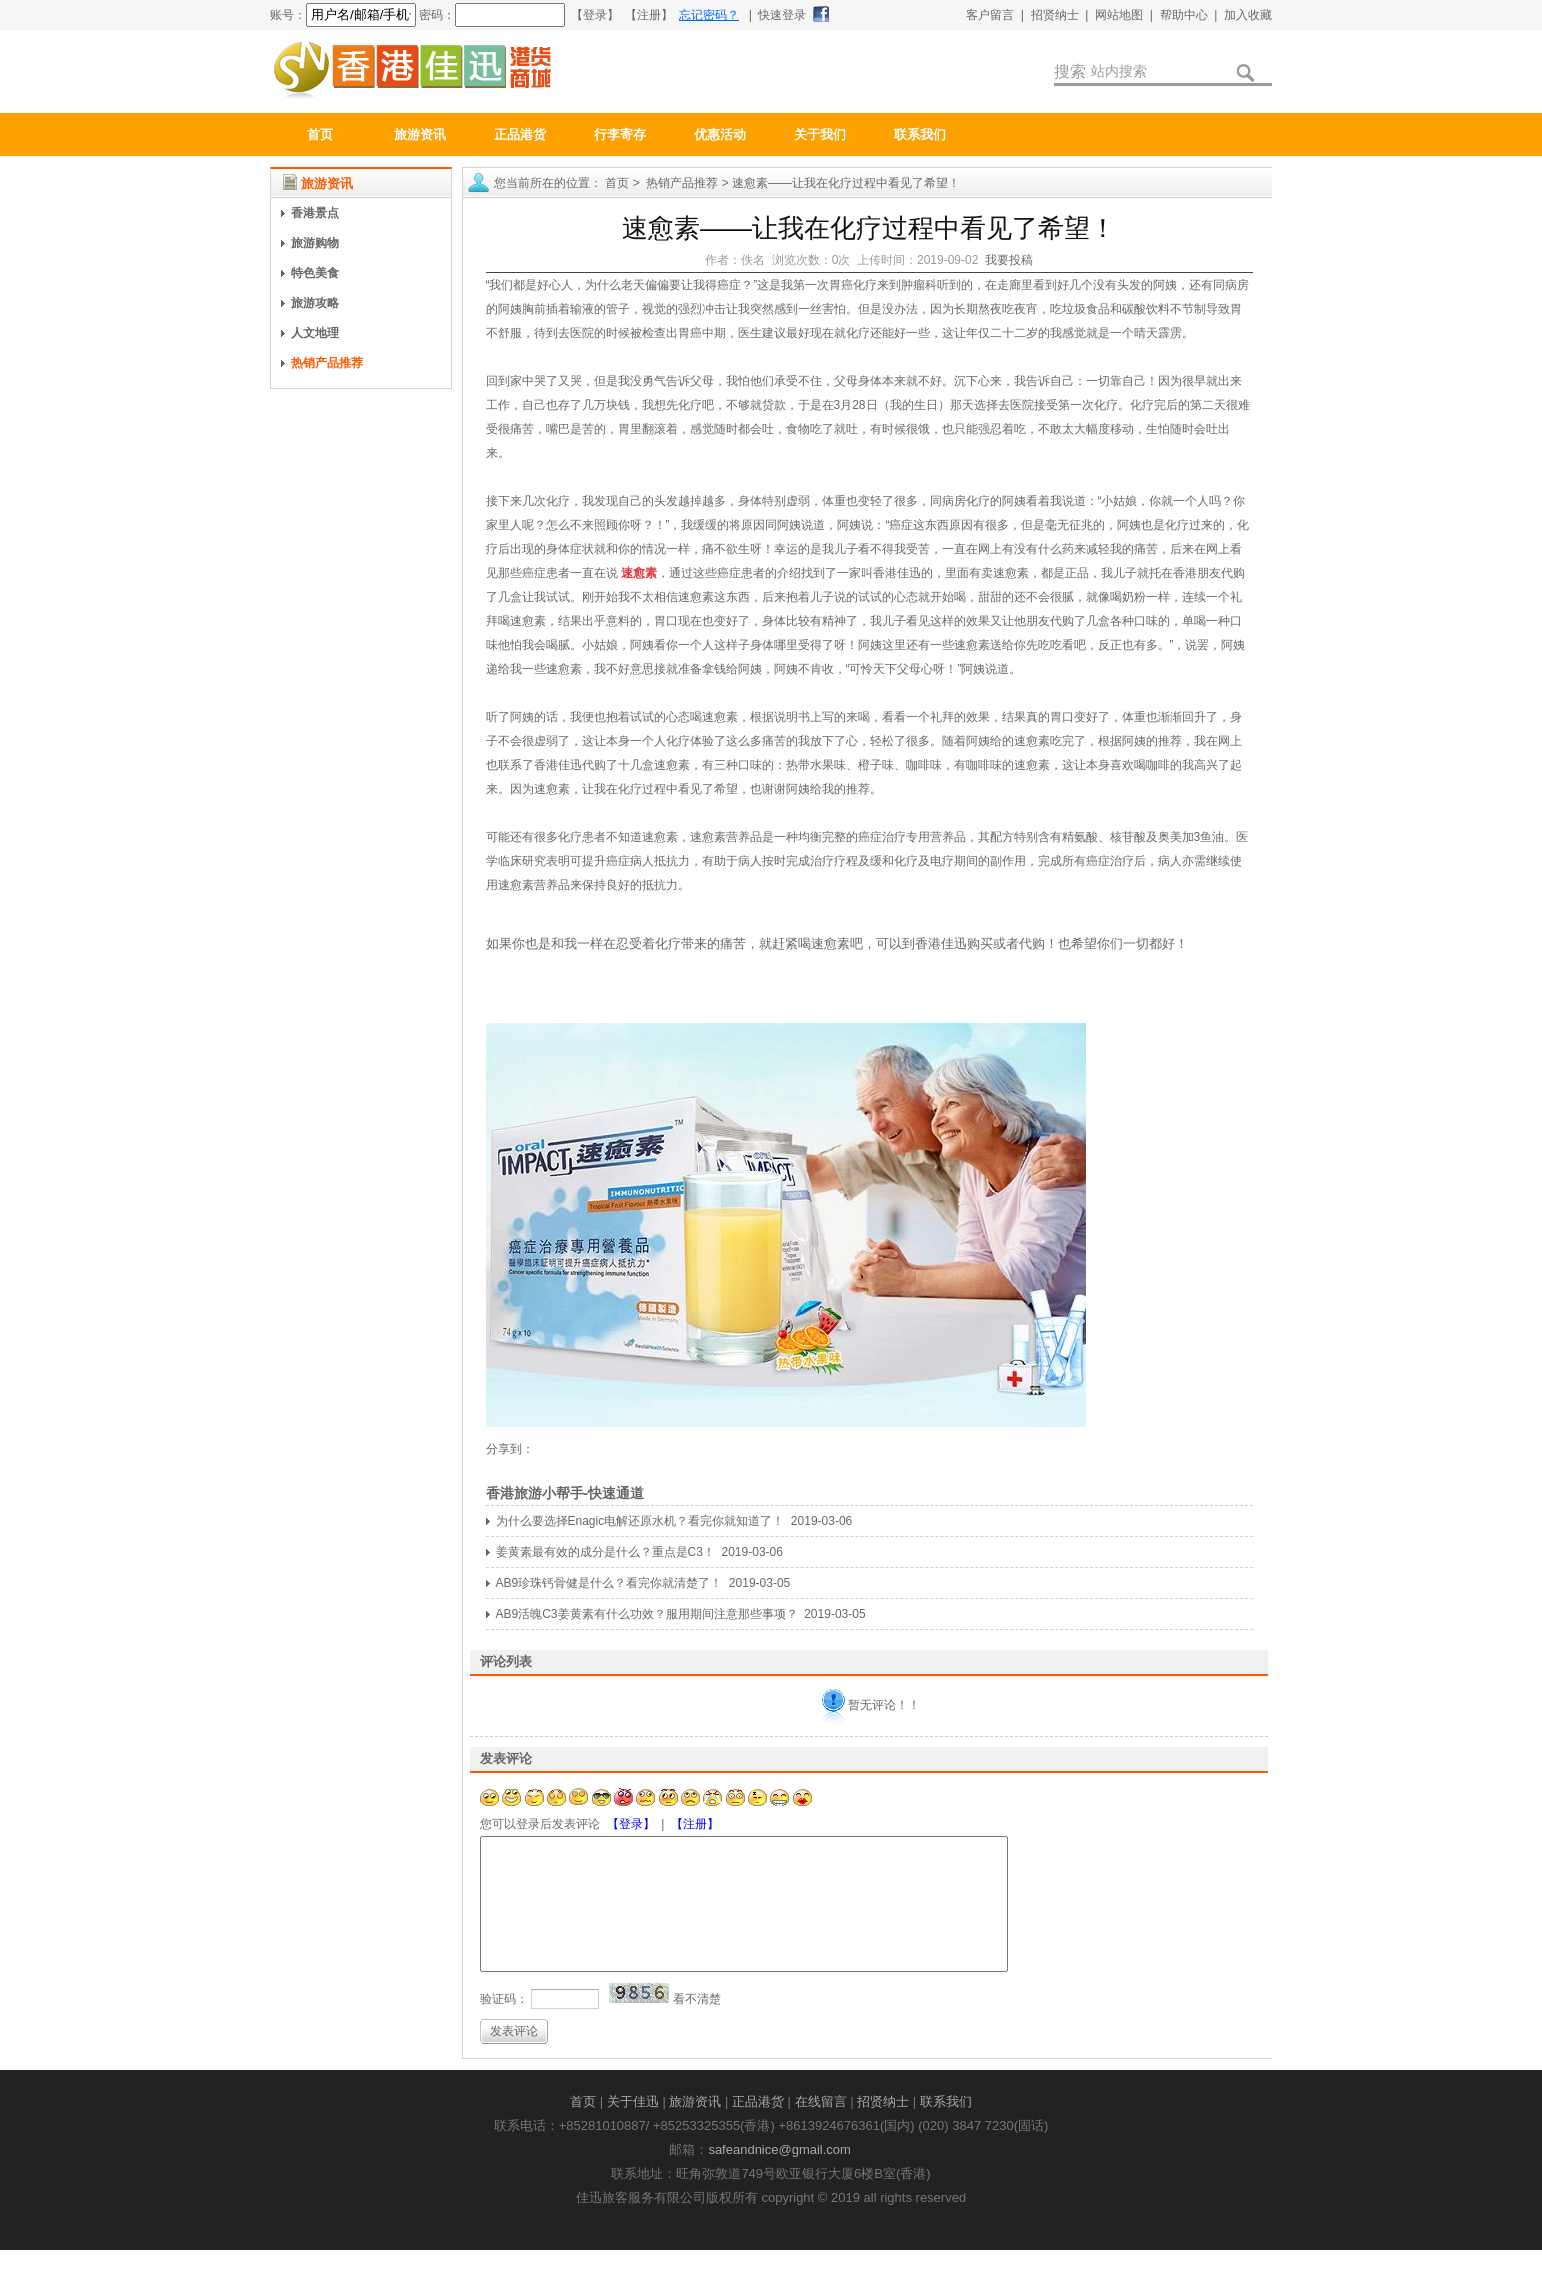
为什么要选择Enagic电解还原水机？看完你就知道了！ (640, 1521)
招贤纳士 (883, 2125)
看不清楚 (697, 2023)
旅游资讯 (420, 134)
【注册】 (695, 1824)
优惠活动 (720, 134)
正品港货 (520, 134)
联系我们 (920, 134)
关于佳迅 (633, 2125)
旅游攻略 (315, 303)
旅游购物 (315, 243)
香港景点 (315, 213)
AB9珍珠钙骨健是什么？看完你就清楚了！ (609, 1583)
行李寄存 (620, 134)
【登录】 (631, 1824)
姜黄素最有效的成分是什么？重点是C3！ (605, 1552)
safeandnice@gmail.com (779, 2173)
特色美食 (315, 273)
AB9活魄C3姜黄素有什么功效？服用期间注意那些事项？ (647, 1614)
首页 (320, 134)
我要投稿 (1009, 260)
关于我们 (820, 134)
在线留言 (821, 2125)
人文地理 (315, 333)
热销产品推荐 (327, 363)
